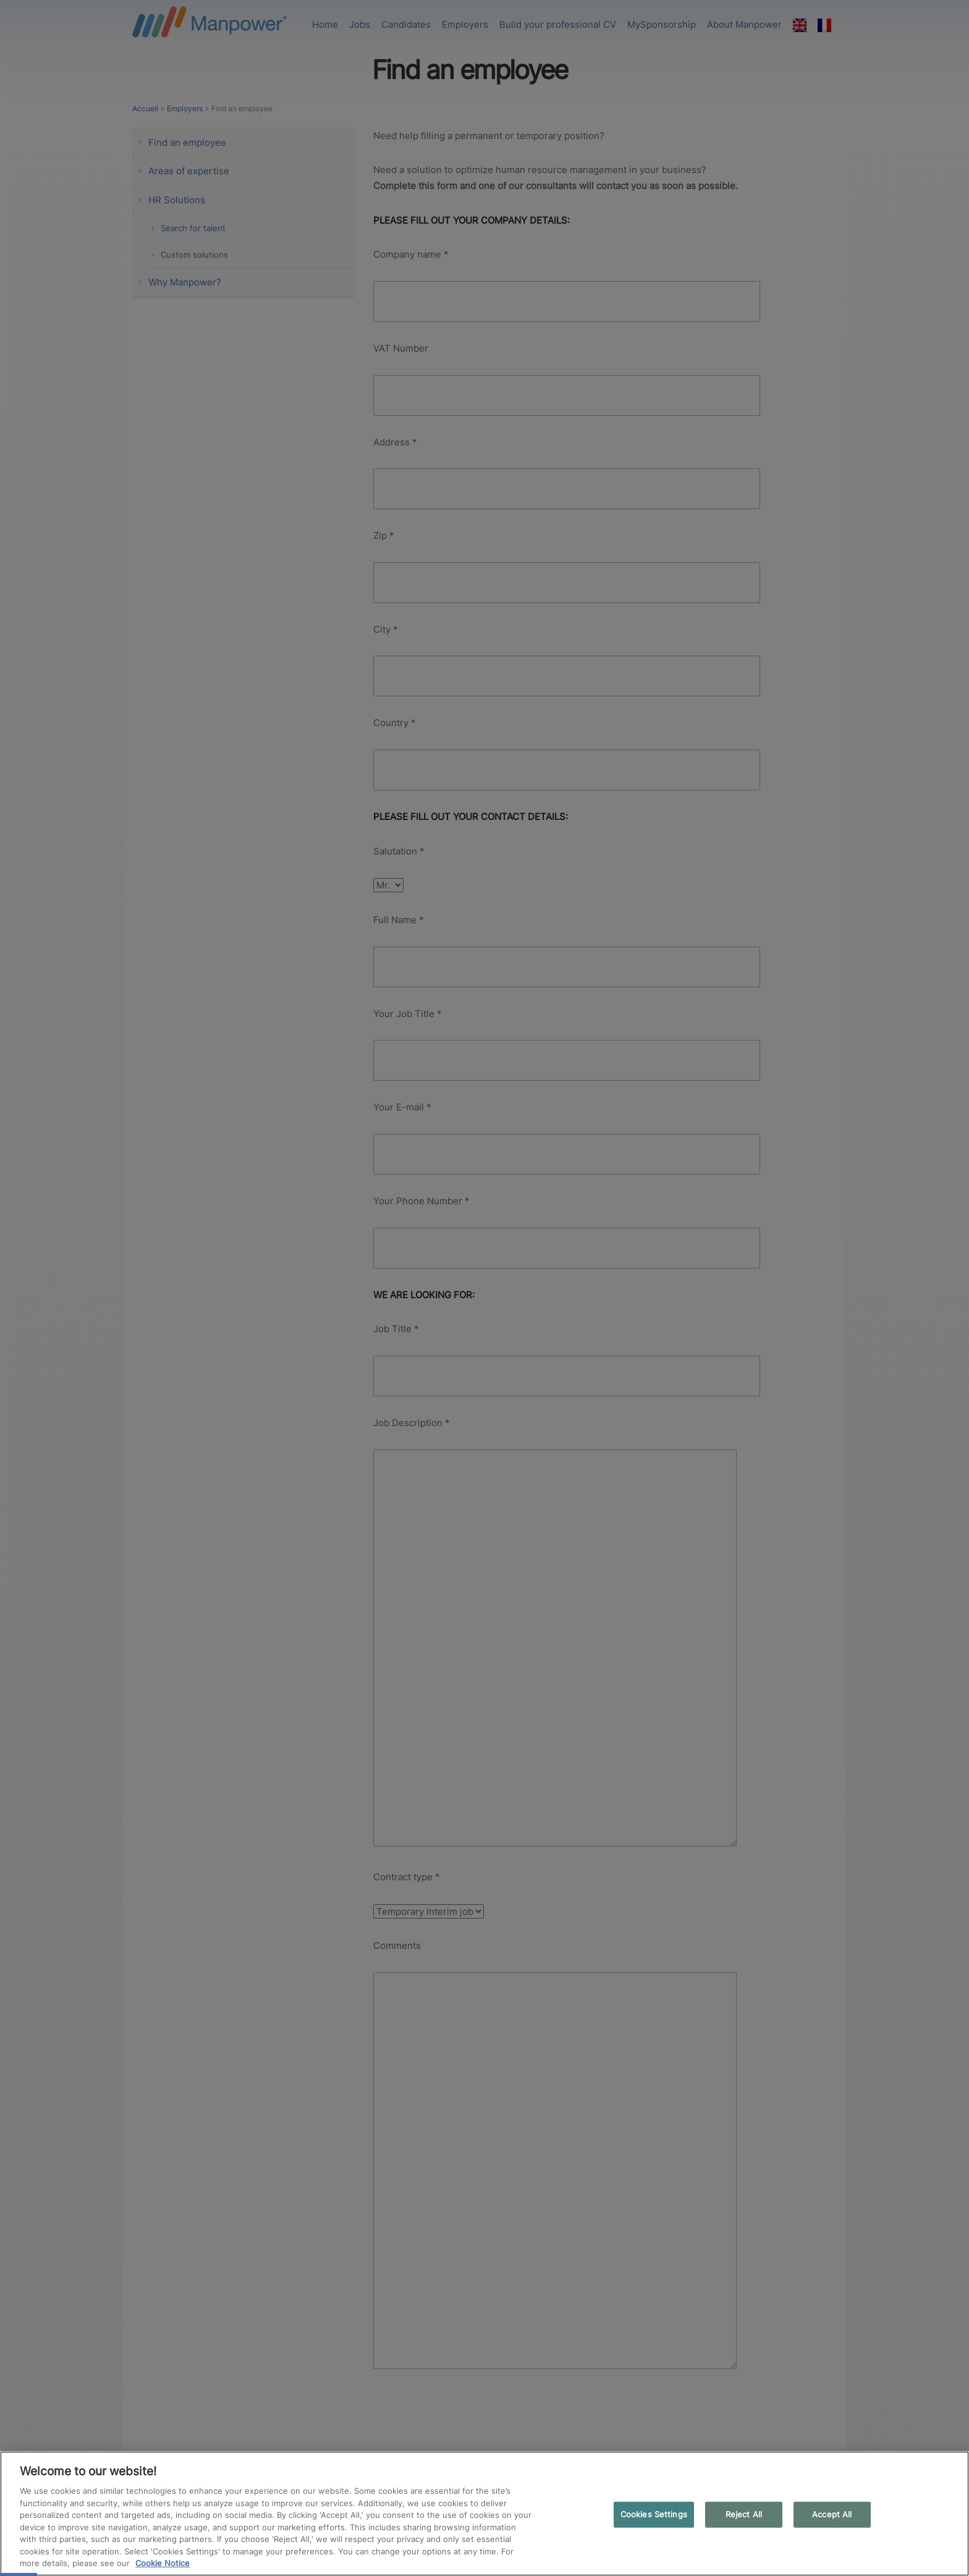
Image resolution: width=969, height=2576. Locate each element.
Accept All (832, 2514)
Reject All (744, 2514)
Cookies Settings (653, 2514)
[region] (484, 2513)
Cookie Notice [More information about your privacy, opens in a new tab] (162, 2563)
